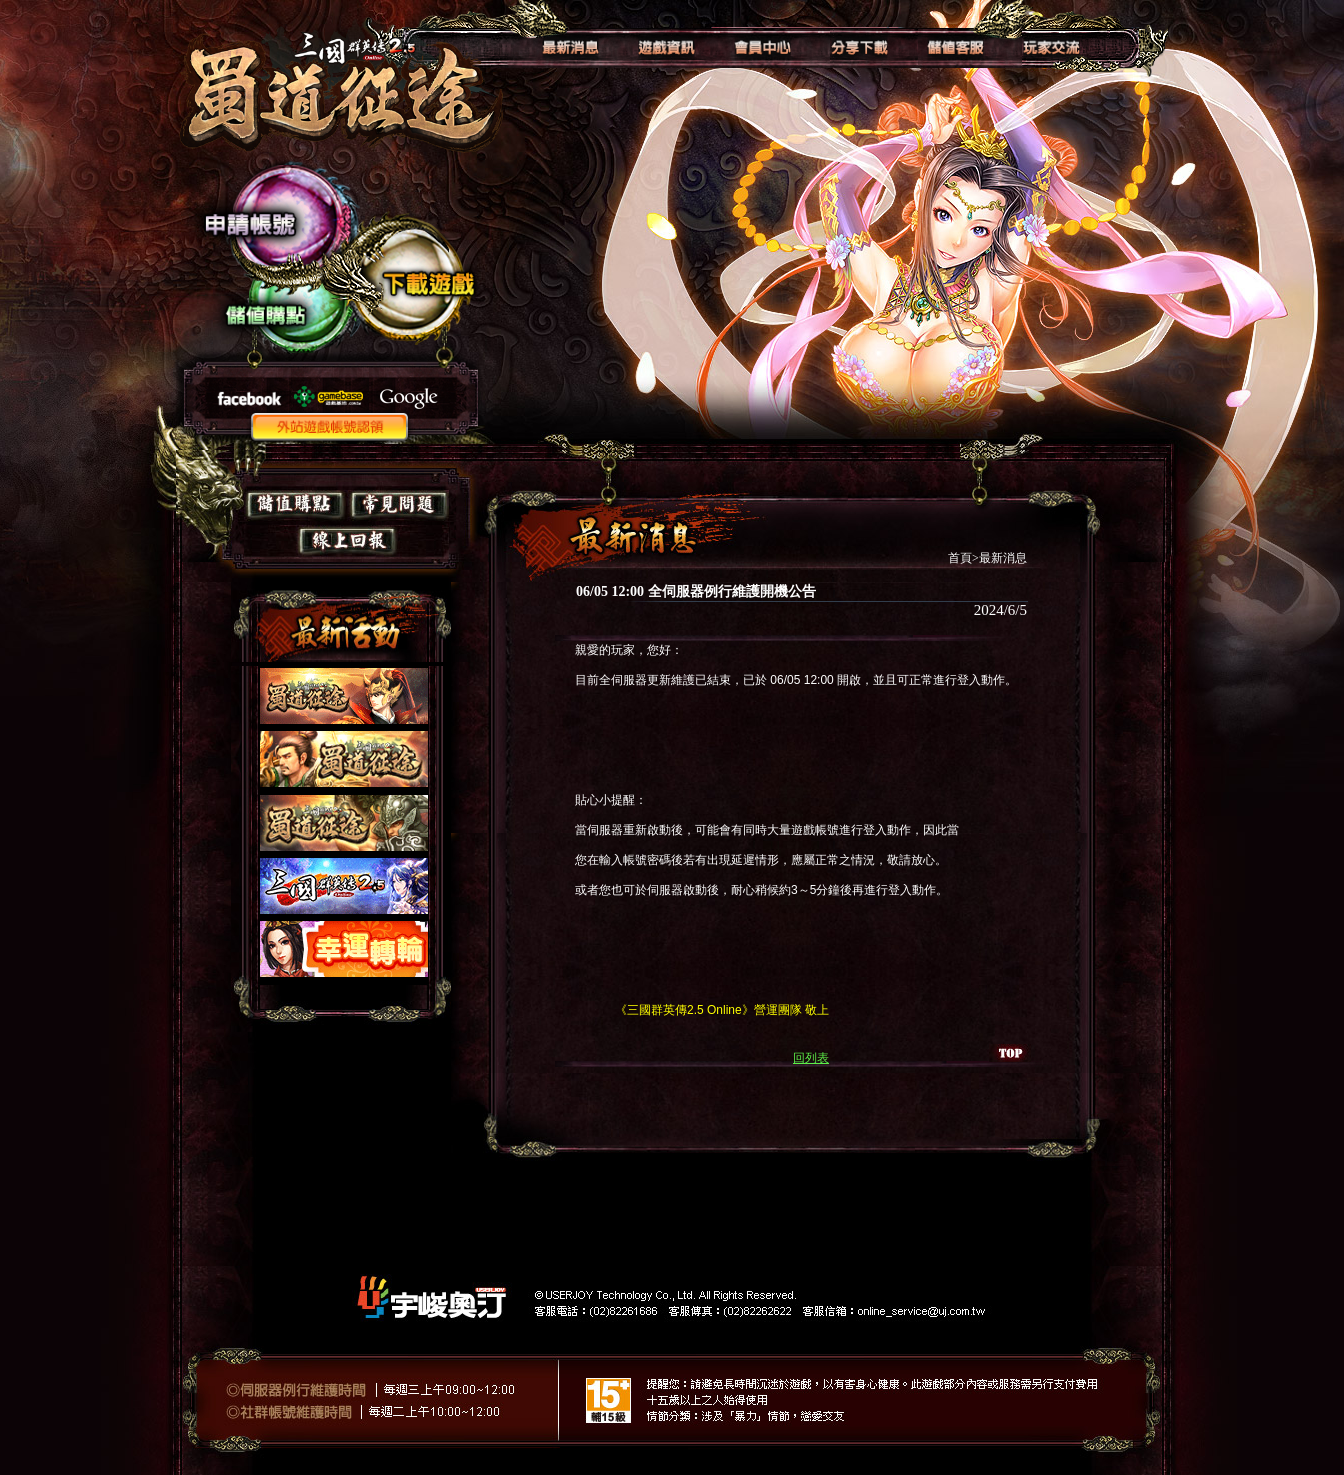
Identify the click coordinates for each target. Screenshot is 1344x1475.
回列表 (811, 1058)
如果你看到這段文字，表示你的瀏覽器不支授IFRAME (341, 811)
